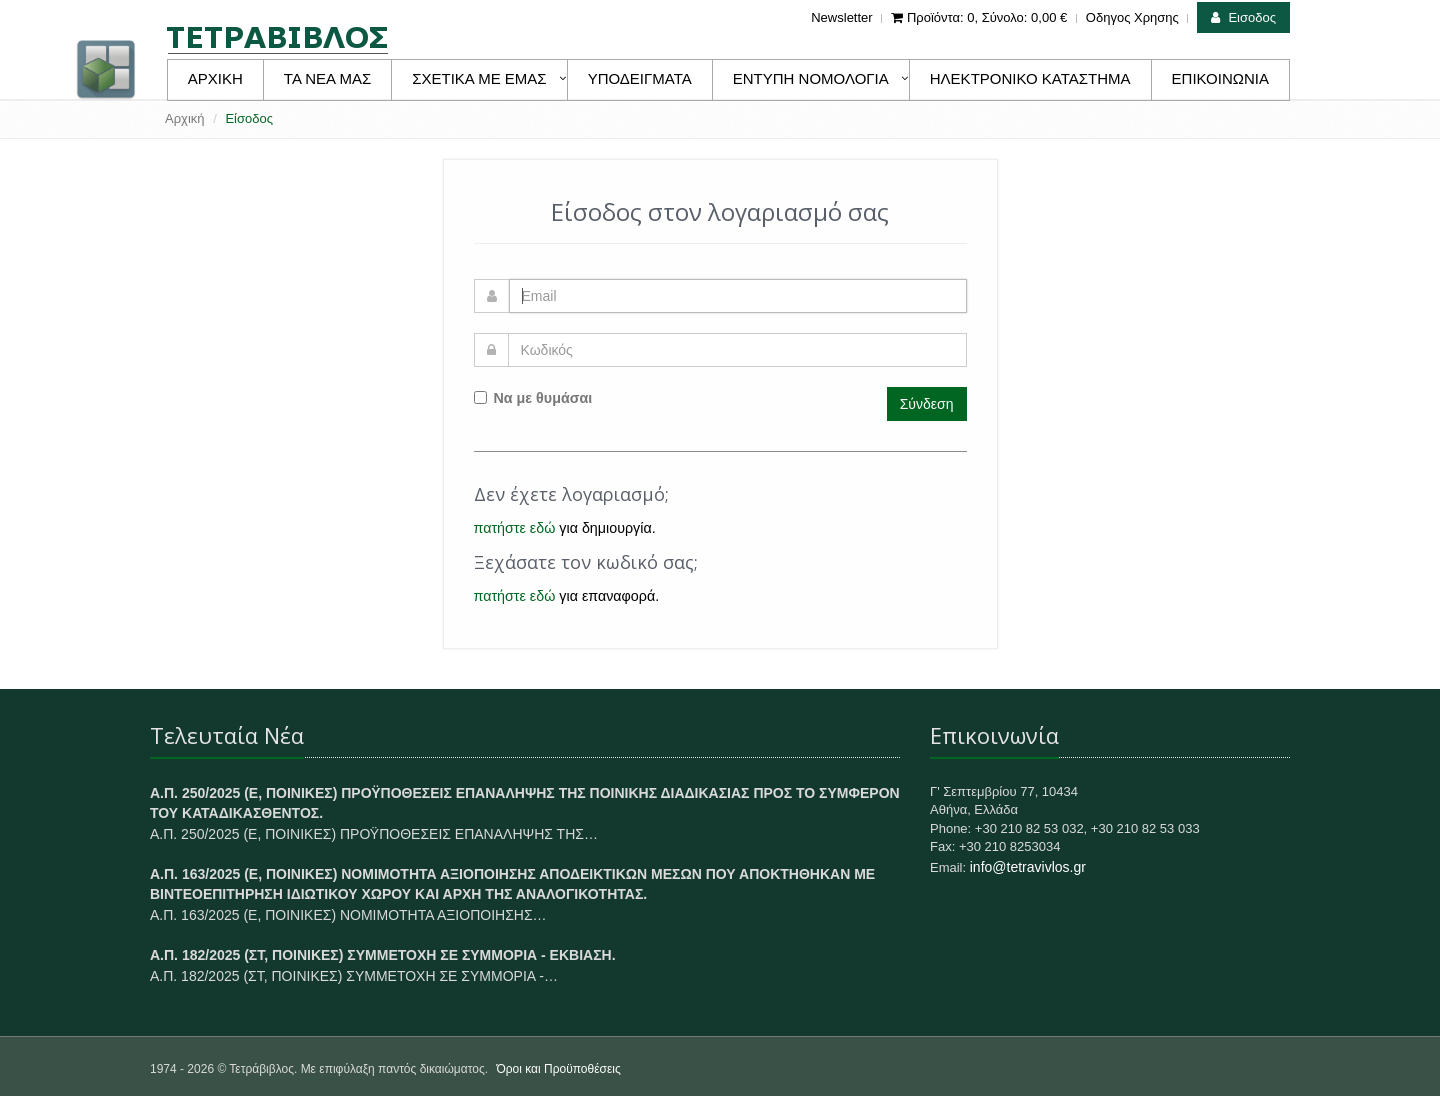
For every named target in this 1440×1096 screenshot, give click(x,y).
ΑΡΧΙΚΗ (215, 78)
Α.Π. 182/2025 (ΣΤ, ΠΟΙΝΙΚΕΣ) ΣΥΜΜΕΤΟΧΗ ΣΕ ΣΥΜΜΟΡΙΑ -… (354, 976)
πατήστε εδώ (515, 528)
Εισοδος (1243, 17)
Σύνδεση (927, 404)
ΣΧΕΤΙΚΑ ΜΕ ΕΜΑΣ (479, 78)
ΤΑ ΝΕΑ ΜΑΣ (327, 78)
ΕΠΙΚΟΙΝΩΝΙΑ (1220, 78)
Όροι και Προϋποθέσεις (558, 1069)
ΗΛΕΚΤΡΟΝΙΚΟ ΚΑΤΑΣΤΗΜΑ (1030, 78)
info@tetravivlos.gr (1028, 867)
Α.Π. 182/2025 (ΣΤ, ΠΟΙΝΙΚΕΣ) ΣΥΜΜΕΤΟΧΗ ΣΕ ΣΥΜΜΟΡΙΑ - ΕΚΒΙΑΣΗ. (383, 955)
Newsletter (841, 17)
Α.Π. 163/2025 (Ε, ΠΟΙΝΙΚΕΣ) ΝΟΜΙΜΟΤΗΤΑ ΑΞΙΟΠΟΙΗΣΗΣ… (348, 915)
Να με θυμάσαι (533, 398)
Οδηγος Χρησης (1132, 17)
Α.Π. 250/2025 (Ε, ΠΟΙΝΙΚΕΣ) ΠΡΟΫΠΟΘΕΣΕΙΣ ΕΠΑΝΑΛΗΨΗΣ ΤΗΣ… (374, 834)
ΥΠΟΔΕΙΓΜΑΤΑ (640, 78)
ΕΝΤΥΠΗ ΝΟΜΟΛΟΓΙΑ (811, 78)
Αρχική (185, 118)
